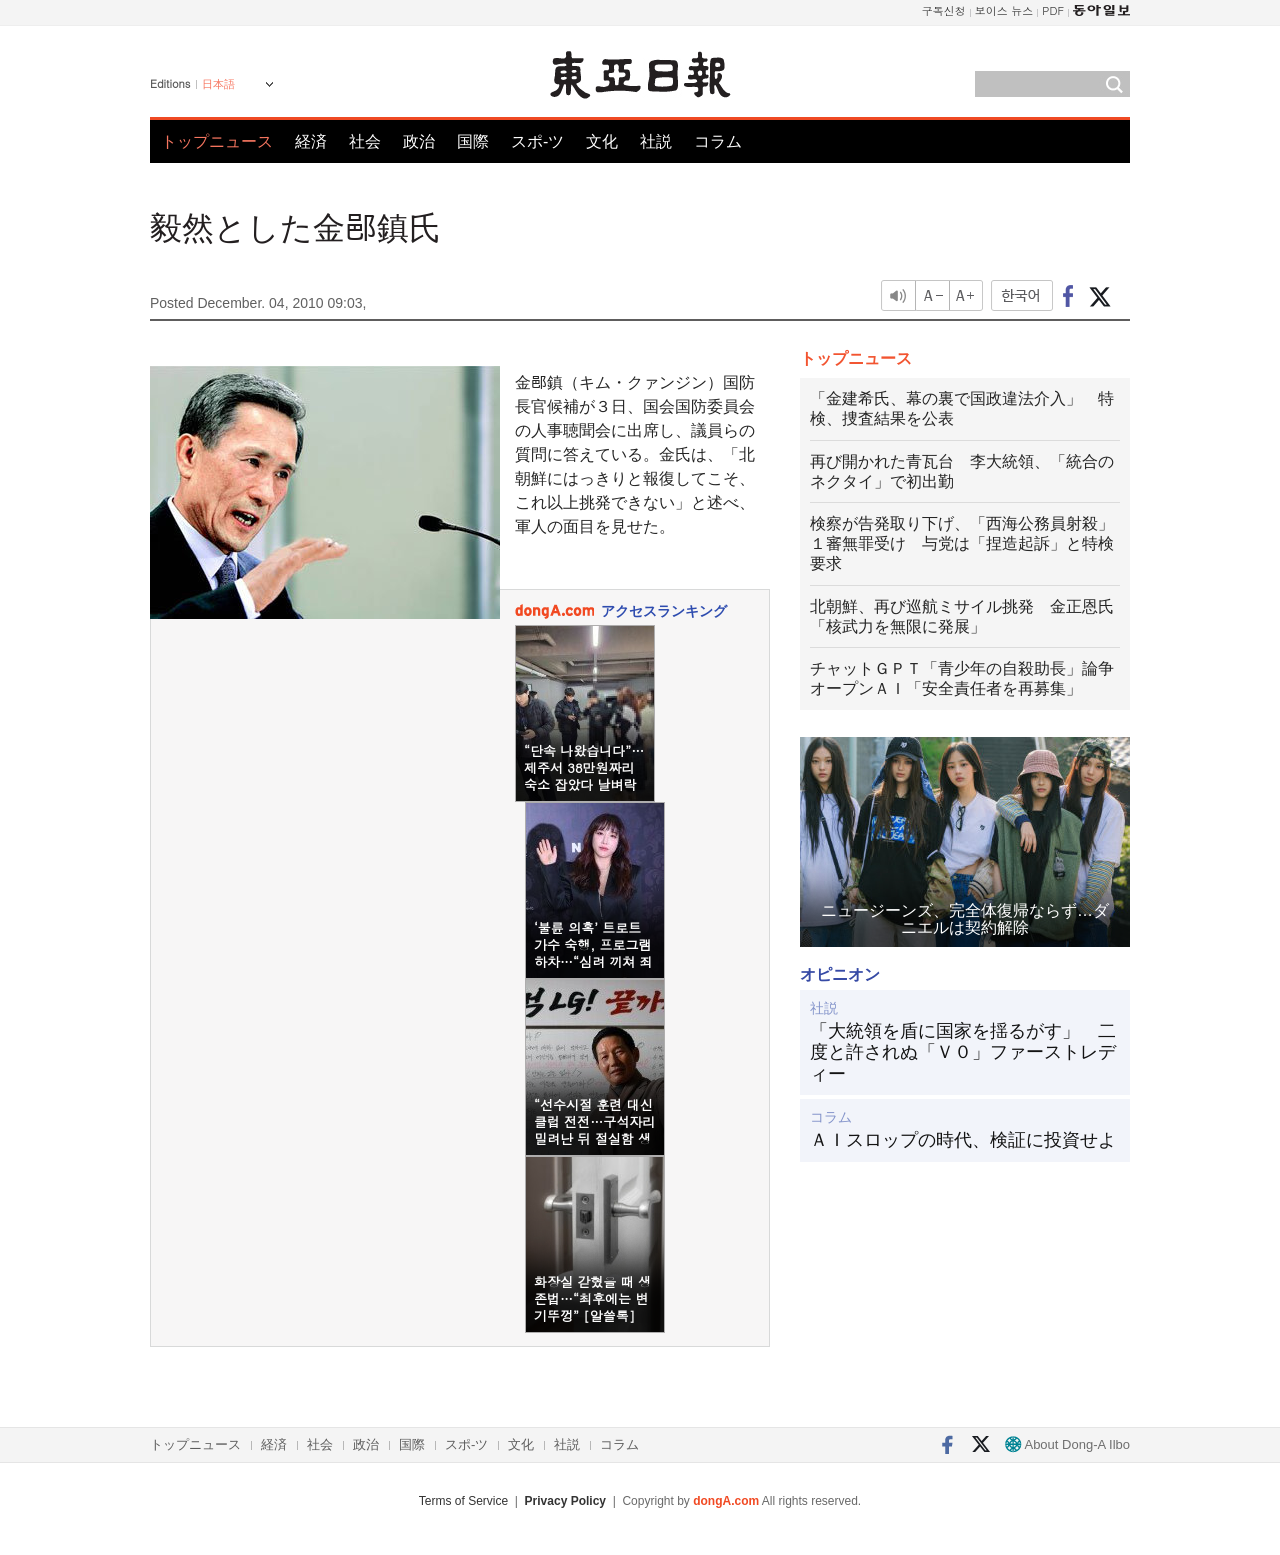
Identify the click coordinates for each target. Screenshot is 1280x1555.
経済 (311, 141)
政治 (419, 141)
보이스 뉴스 (1004, 10)
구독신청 (944, 10)
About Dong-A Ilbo (1067, 1444)
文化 (602, 141)
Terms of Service (463, 1501)
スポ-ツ (537, 141)
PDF (1053, 10)
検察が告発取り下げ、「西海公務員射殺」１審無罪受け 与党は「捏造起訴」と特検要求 (962, 543)
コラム (718, 141)
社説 (656, 141)
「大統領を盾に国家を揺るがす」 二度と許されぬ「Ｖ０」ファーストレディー (963, 1052)
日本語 (218, 84)
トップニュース (217, 141)
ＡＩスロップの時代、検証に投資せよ (963, 1140)
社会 (365, 141)
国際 (473, 141)
